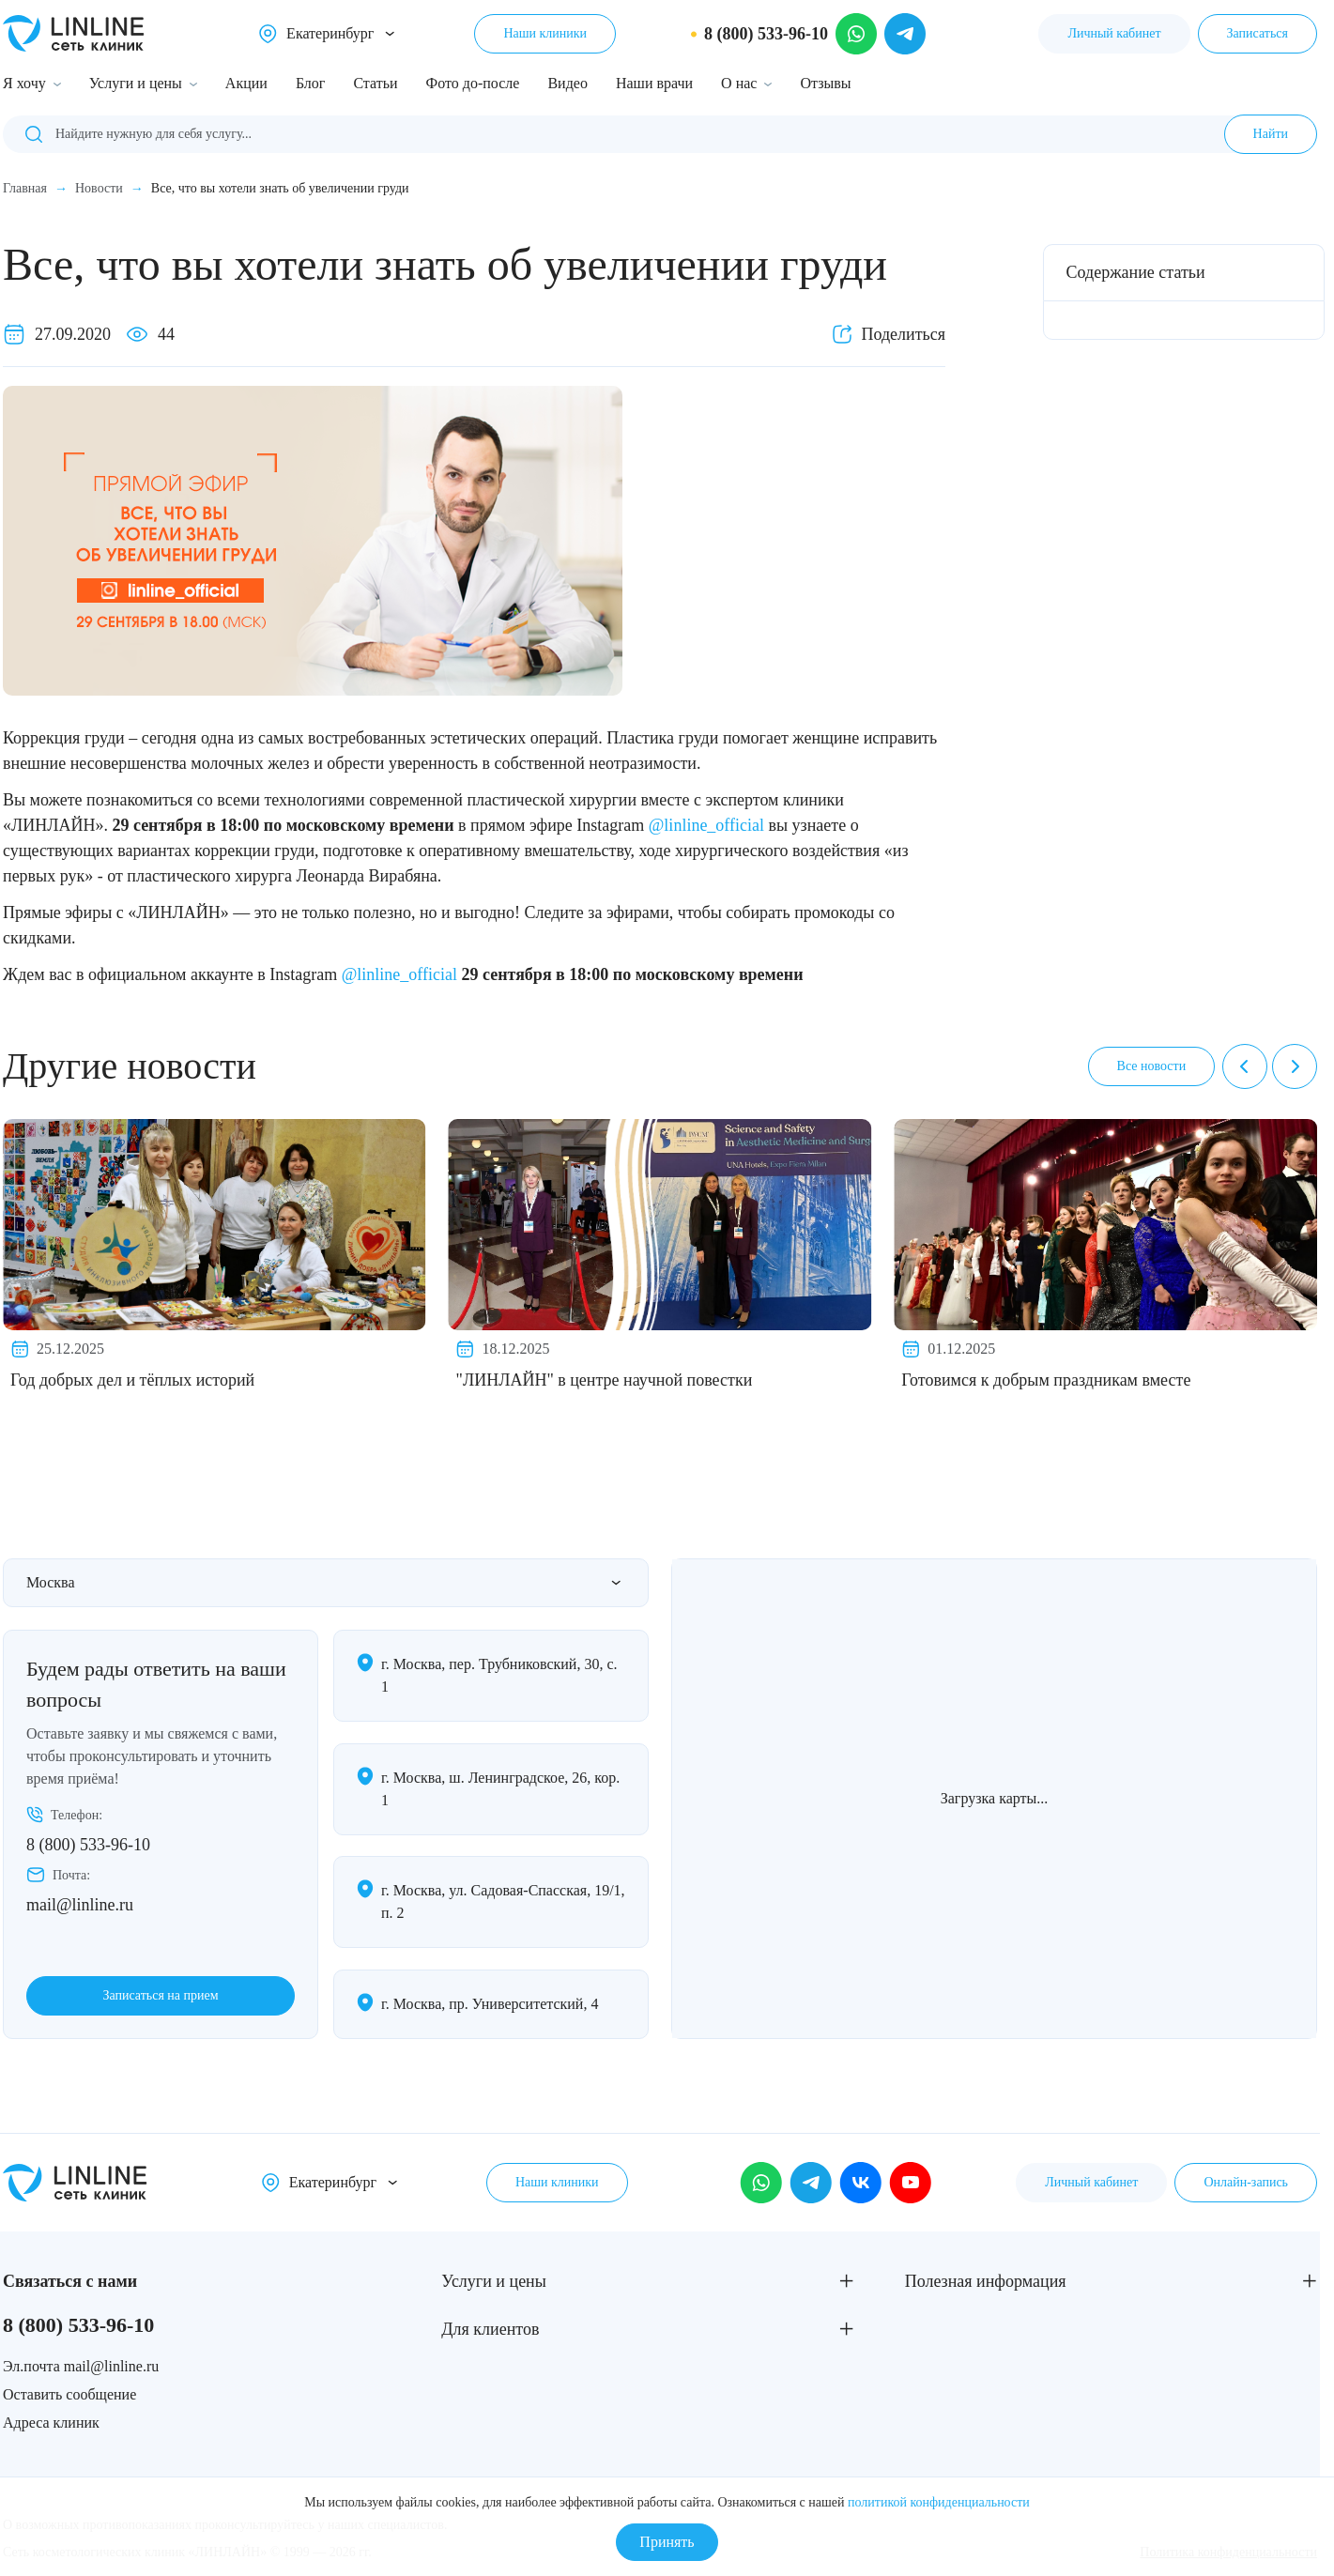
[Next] (1294, 1066)
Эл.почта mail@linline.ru (81, 2366)
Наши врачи (654, 83)
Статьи (375, 83)
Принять (666, 2542)
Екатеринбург (330, 33)
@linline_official (706, 825)
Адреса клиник (51, 2422)
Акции (246, 83)
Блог (311, 83)
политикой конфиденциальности (939, 2502)
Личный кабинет (1113, 33)
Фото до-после (473, 83)
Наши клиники (545, 33)
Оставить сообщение (69, 2394)
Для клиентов (490, 2329)
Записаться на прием (160, 1995)
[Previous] (1244, 1066)
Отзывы (825, 83)
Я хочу (24, 83)
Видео (567, 83)
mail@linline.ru (79, 1904)
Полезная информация (985, 2281)
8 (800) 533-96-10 (88, 1844)
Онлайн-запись (1246, 2182)
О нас (739, 83)
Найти (1270, 134)
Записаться (1257, 33)
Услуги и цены (135, 83)
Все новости (1152, 1066)
